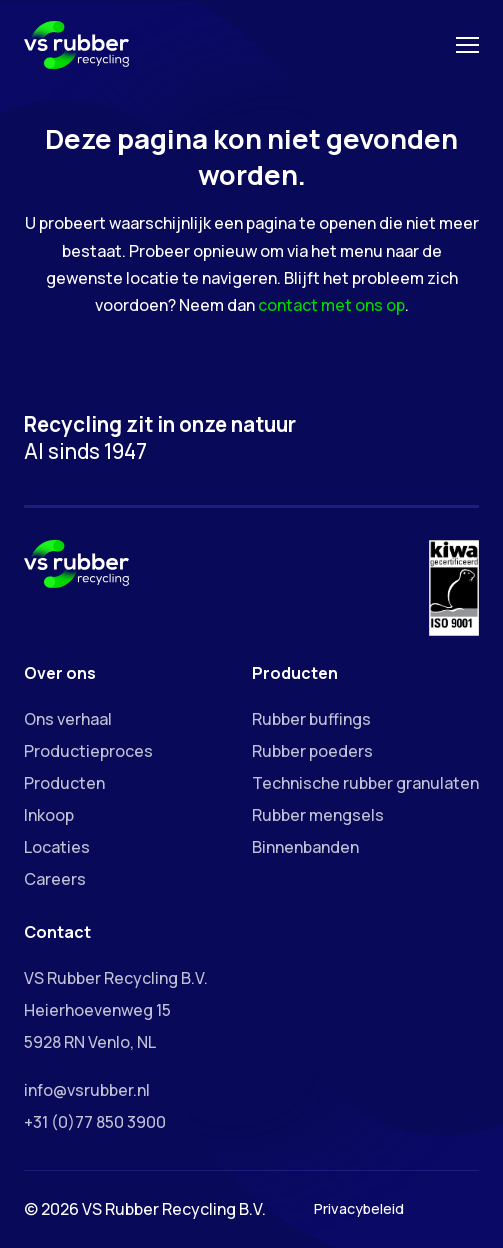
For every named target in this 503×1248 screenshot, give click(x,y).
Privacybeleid (359, 1208)
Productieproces (88, 751)
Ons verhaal (68, 719)
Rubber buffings (311, 719)
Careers (55, 879)
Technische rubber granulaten (365, 783)
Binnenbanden (305, 847)
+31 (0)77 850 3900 (95, 1122)
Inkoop (49, 815)
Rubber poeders (312, 751)
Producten (64, 783)
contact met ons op (331, 305)
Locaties (57, 847)
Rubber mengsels (318, 815)
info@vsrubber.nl (87, 1090)
